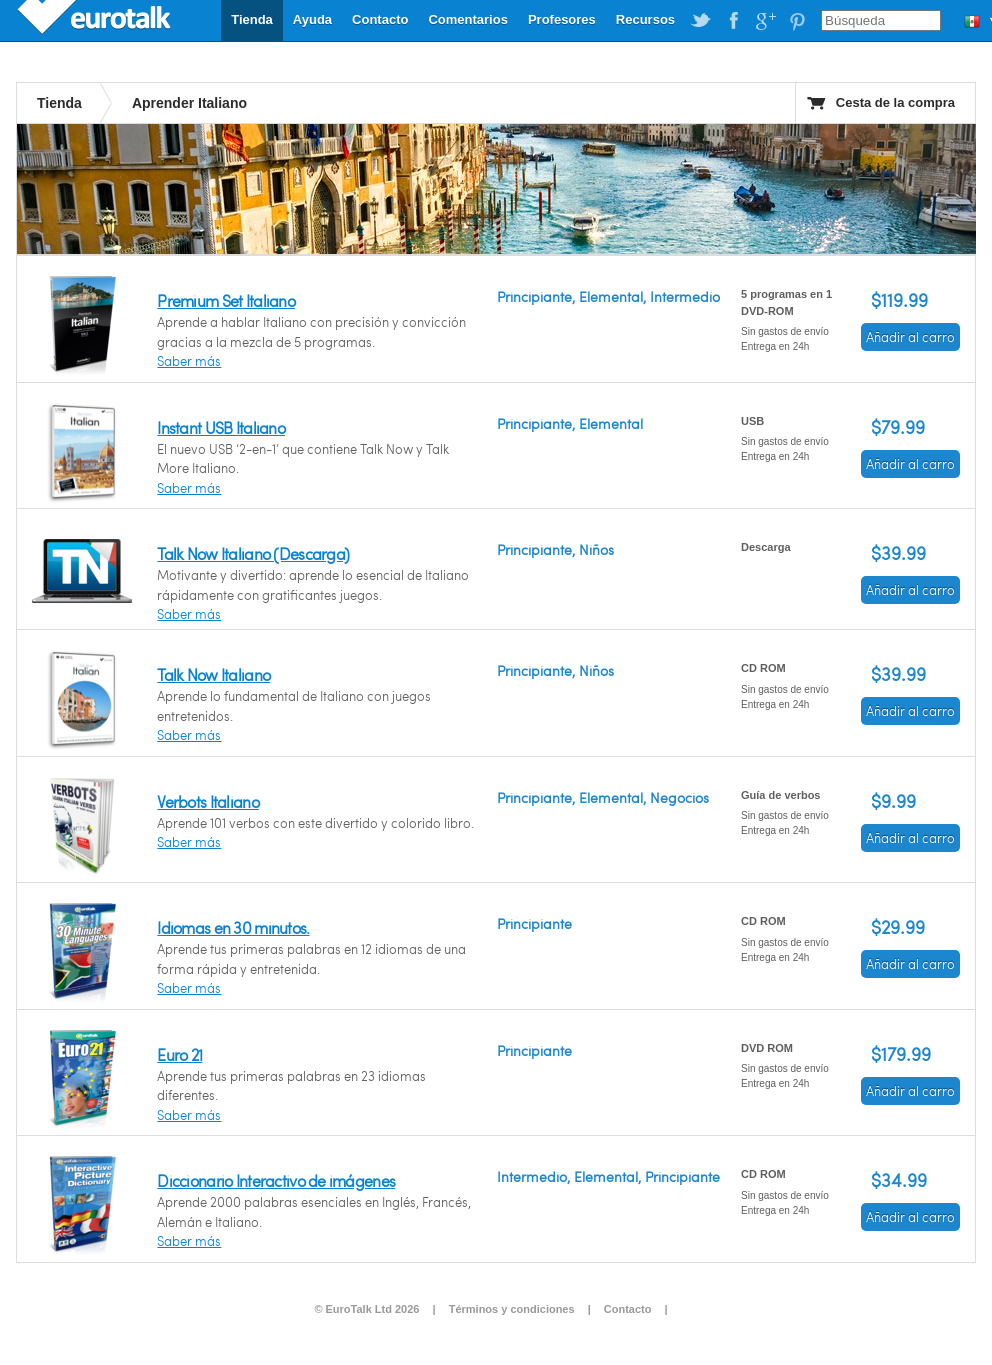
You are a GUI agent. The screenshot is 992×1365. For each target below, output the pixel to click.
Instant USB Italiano (221, 427)
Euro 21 (179, 1054)
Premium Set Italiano (226, 300)
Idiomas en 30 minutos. (233, 927)
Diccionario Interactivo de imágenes (276, 1180)
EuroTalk (96, 20)
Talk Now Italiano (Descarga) (253, 553)
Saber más (189, 361)
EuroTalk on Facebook (733, 21)
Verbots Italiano (207, 801)
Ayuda (312, 19)
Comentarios (467, 19)
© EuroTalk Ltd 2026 (366, 1309)
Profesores (562, 19)
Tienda (252, 19)
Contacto (380, 19)
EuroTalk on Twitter (701, 21)
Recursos (645, 19)
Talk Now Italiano (213, 674)
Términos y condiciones (512, 1309)
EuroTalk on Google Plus (765, 21)
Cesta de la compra (895, 102)
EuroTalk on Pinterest (797, 21)
